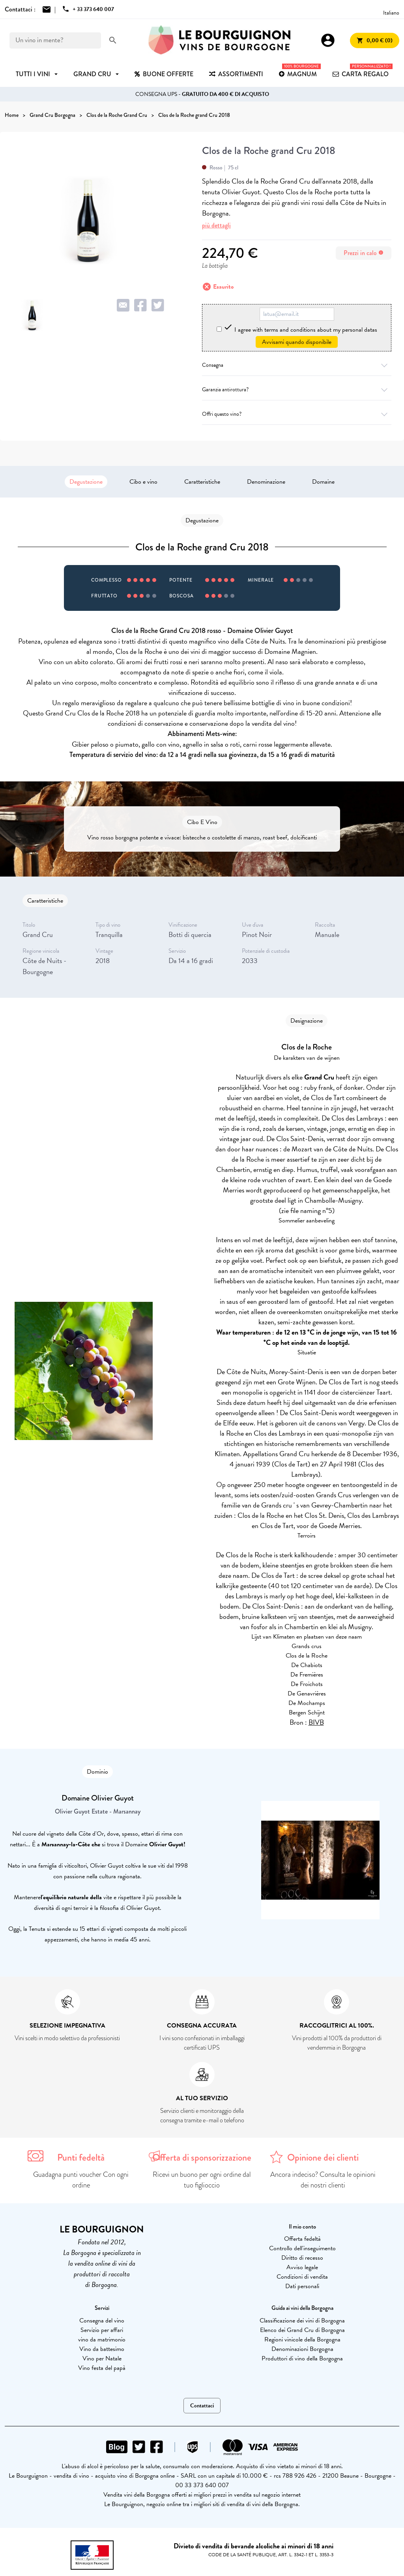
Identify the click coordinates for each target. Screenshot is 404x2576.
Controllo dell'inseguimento (302, 2248)
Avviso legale (302, 2267)
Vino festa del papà (101, 2368)
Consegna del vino (101, 2320)
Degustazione (86, 481)
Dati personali (302, 2286)
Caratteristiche (202, 481)
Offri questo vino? (296, 414)
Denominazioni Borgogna (302, 2349)
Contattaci (202, 2405)
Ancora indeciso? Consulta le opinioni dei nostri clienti (323, 2179)
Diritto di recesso (302, 2257)
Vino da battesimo (101, 2349)
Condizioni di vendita (302, 2276)
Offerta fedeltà (302, 2239)
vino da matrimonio (101, 2339)
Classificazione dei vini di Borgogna (302, 2320)
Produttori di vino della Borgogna (302, 2358)
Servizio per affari (101, 2330)
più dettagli (216, 225)
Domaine (323, 481)
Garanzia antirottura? (296, 389)
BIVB (316, 1722)
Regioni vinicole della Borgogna (302, 2339)
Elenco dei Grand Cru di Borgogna (302, 2330)
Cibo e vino (143, 481)
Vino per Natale (102, 2358)
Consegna (296, 365)
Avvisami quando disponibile (296, 342)
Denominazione (266, 481)
